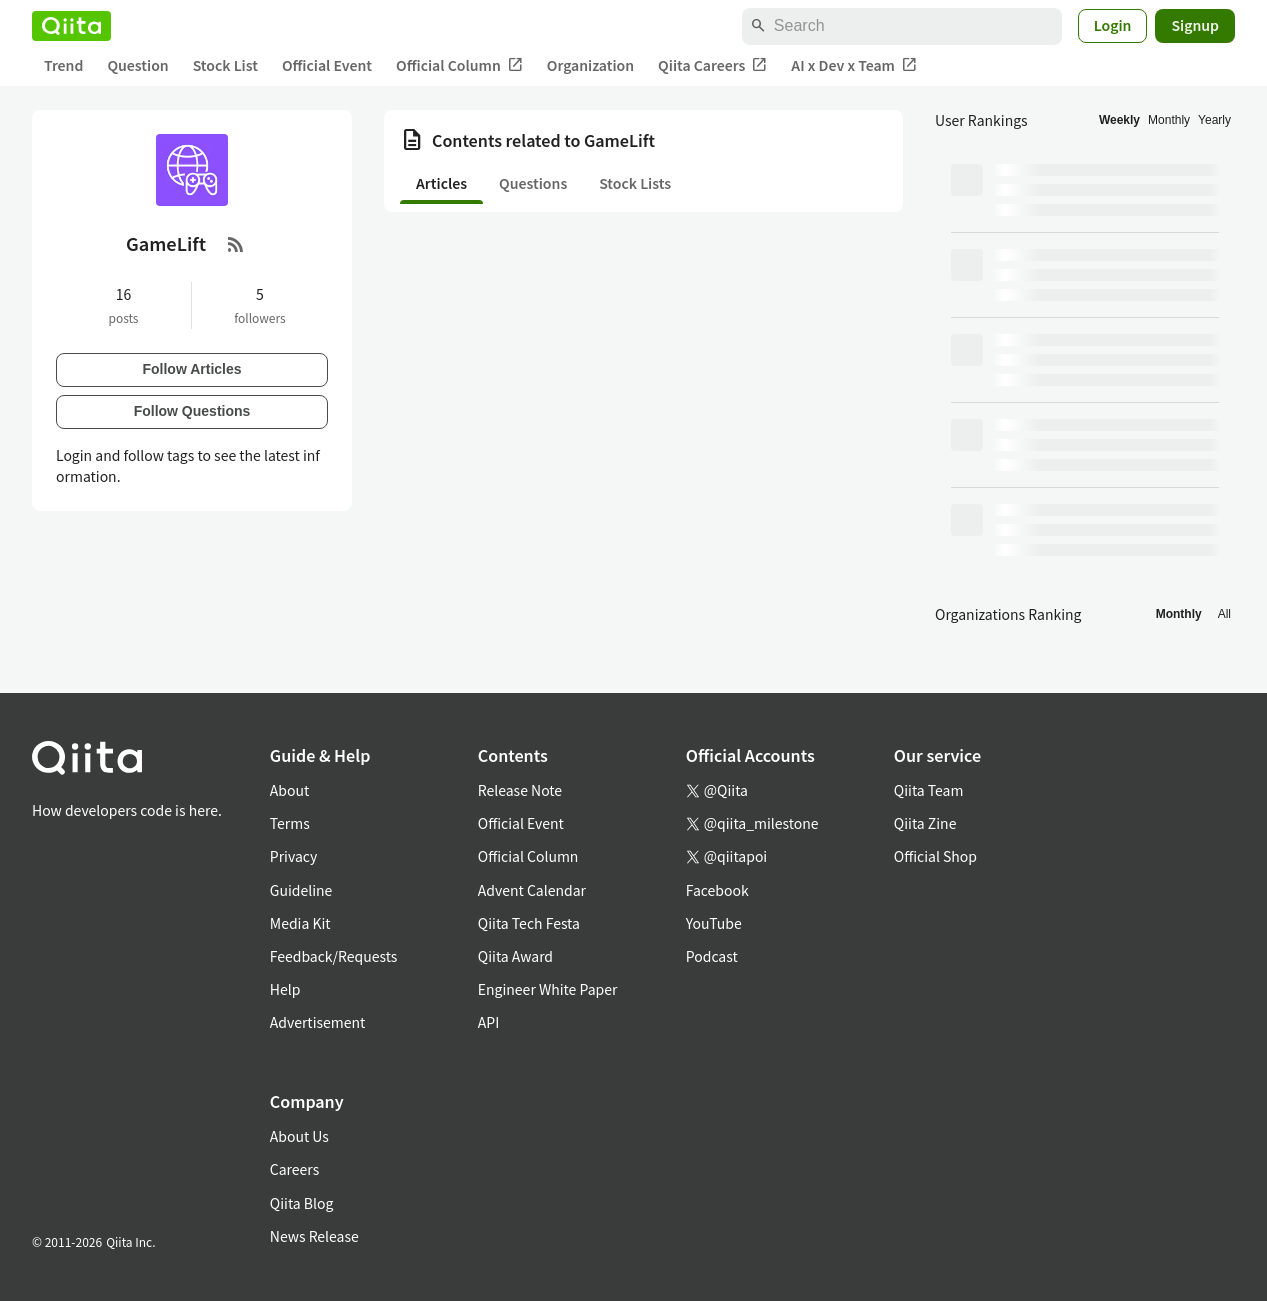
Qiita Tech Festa (529, 923)
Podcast (712, 956)
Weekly (1119, 120)
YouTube (714, 923)
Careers (294, 1169)
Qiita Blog (302, 1203)
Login (1113, 25)
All (1224, 614)
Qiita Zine (925, 823)
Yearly (1214, 120)
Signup (1195, 25)
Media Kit (300, 923)
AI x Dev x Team (854, 65)
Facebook (717, 890)
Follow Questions (192, 411)
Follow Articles (191, 369)
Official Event (327, 65)
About (289, 790)
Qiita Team (929, 790)
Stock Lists (635, 183)
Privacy (293, 856)
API (488, 1022)
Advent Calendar (532, 890)
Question (137, 65)
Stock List (225, 65)
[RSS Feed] (236, 244)
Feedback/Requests (334, 956)
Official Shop (935, 856)
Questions (533, 183)
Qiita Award (515, 956)
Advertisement (318, 1022)
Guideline (301, 890)
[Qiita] (71, 26)
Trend (63, 65)
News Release (314, 1236)
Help (285, 989)
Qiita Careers (712, 65)
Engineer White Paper (548, 989)
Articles (441, 183)
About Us (299, 1136)
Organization (590, 65)
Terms (290, 823)
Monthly (1169, 120)
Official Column (459, 65)
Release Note (520, 790)
